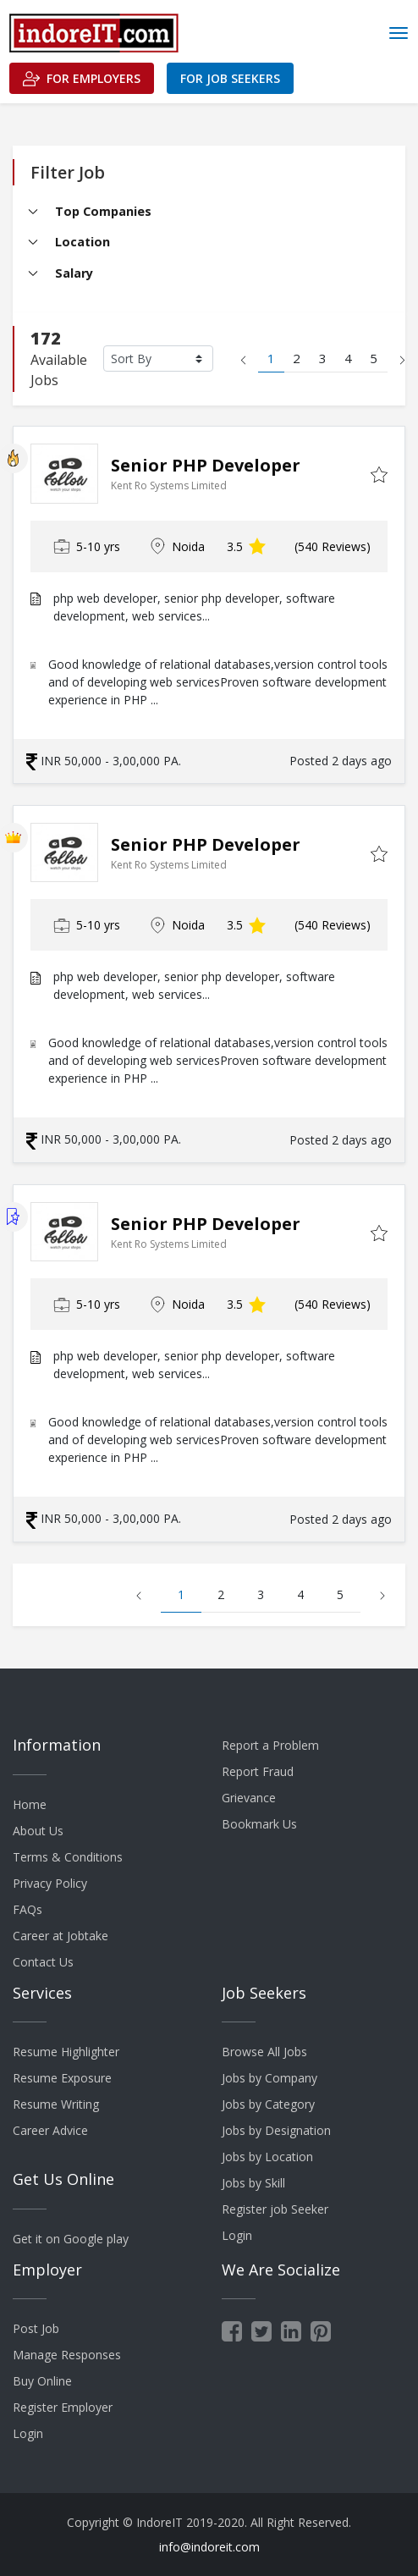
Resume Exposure (62, 2078)
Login (237, 2235)
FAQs (27, 1909)
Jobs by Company (269, 2078)
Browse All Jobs (264, 2052)
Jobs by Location (267, 2157)
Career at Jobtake (60, 1936)
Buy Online (42, 2381)
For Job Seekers (230, 78)
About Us (38, 1831)
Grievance (249, 1798)
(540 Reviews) (332, 546)
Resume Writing (56, 2104)
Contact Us (43, 1962)
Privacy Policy (50, 1883)
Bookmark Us (259, 1824)
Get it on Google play (71, 2239)
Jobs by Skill (253, 2183)
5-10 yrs (86, 546)
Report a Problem (270, 1745)
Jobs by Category (268, 2104)
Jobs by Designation (276, 2130)
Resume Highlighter (66, 2052)
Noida (177, 546)
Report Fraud (258, 1771)
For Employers (81, 78)
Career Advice (50, 2130)
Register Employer (63, 2407)
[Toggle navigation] (398, 33)
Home (30, 1804)
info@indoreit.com (209, 2547)
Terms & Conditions (68, 1857)
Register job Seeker (275, 2209)
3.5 (246, 546)
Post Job (36, 2328)
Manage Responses (67, 2355)
